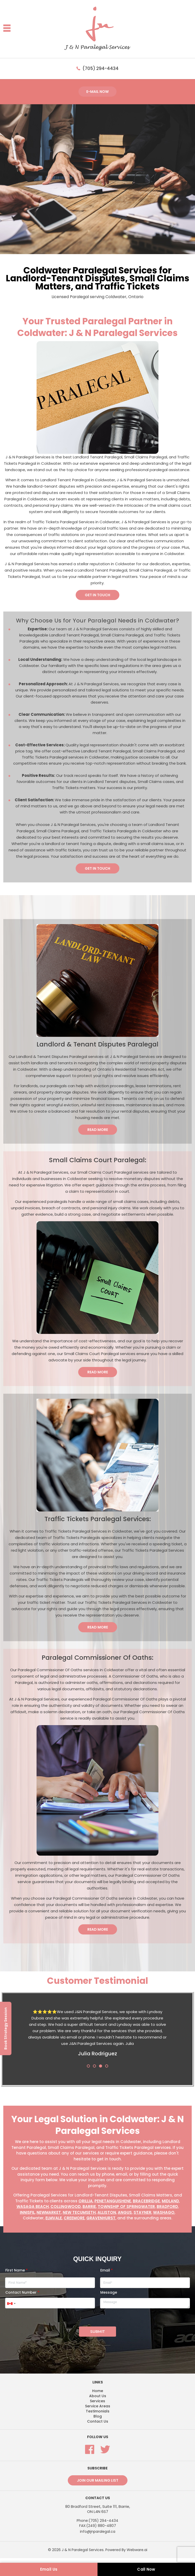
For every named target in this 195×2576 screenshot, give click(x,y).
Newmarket (49, 2212)
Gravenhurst (101, 2218)
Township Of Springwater (126, 2206)
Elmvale (53, 2218)
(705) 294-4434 (101, 68)
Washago (163, 2212)
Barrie (89, 2206)
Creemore (74, 2218)
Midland (170, 2201)
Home (97, 2390)
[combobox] (11, 2304)
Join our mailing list (97, 2480)
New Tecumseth (79, 2212)
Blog (97, 2416)
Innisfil (27, 2212)
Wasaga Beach (33, 2206)
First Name (16, 2270)
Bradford (167, 2206)
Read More (97, 1129)
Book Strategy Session (5, 2028)
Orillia (85, 2201)
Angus (125, 2212)
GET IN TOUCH (97, 595)
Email (106, 2270)
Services (97, 2401)
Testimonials (97, 2411)
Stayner (142, 2212)
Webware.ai (137, 2549)
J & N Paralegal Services (83, 2549)
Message (108, 2292)
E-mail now (97, 91)
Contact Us (97, 2421)
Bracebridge (146, 2201)
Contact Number (22, 2292)
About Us (97, 2395)
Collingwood (66, 2206)
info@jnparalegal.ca (97, 2531)
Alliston (107, 2212)
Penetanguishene (112, 2201)
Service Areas (97, 2406)
